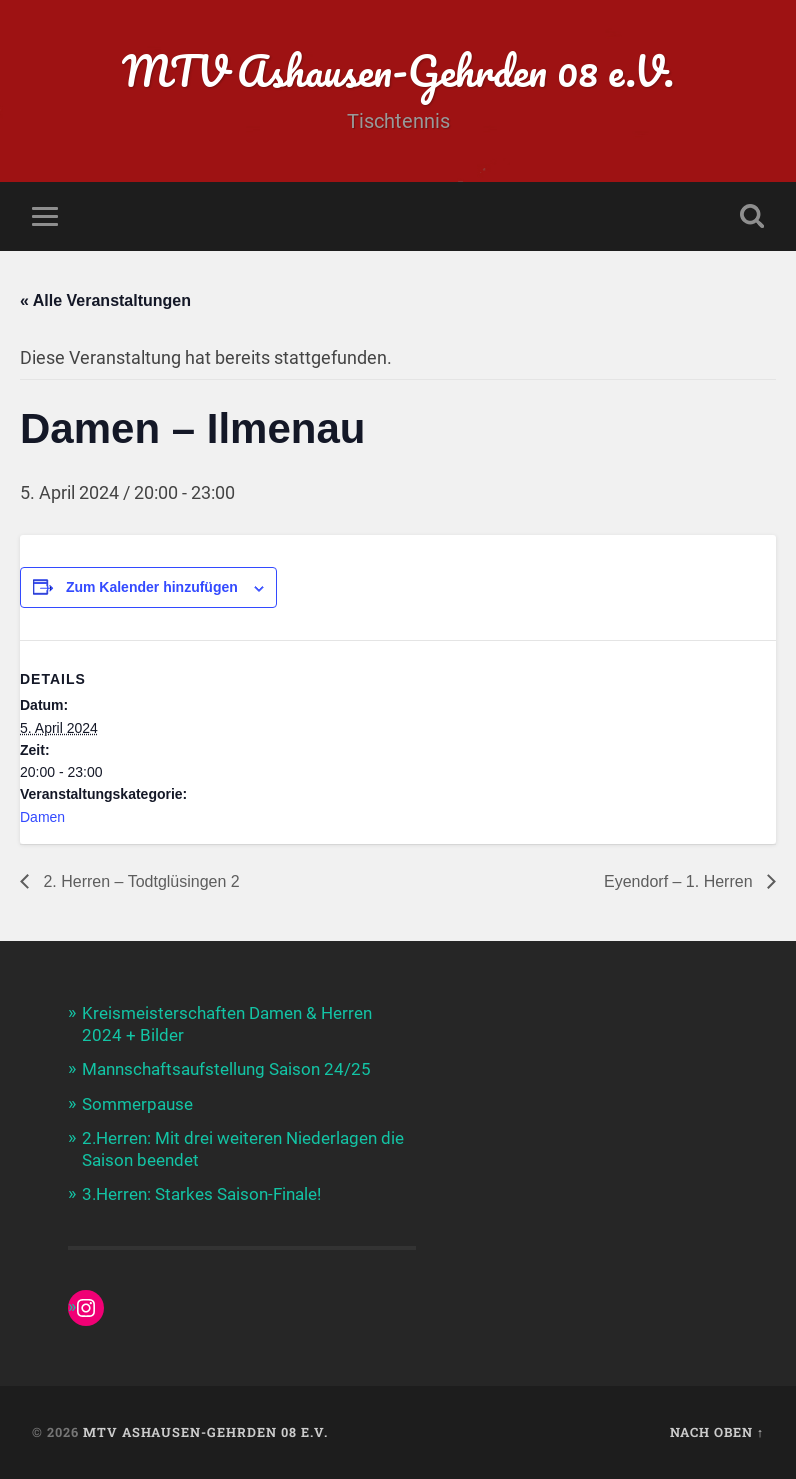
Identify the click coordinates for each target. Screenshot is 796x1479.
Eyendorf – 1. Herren (680, 881)
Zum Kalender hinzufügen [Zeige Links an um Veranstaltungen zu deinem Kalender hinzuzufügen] (152, 587)
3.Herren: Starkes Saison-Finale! (201, 1194)
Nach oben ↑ (717, 1432)
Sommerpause (137, 1104)
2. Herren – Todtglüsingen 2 (139, 881)
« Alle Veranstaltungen (105, 300)
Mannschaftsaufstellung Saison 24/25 (226, 1069)
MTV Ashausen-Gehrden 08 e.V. (398, 69)
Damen (42, 817)
